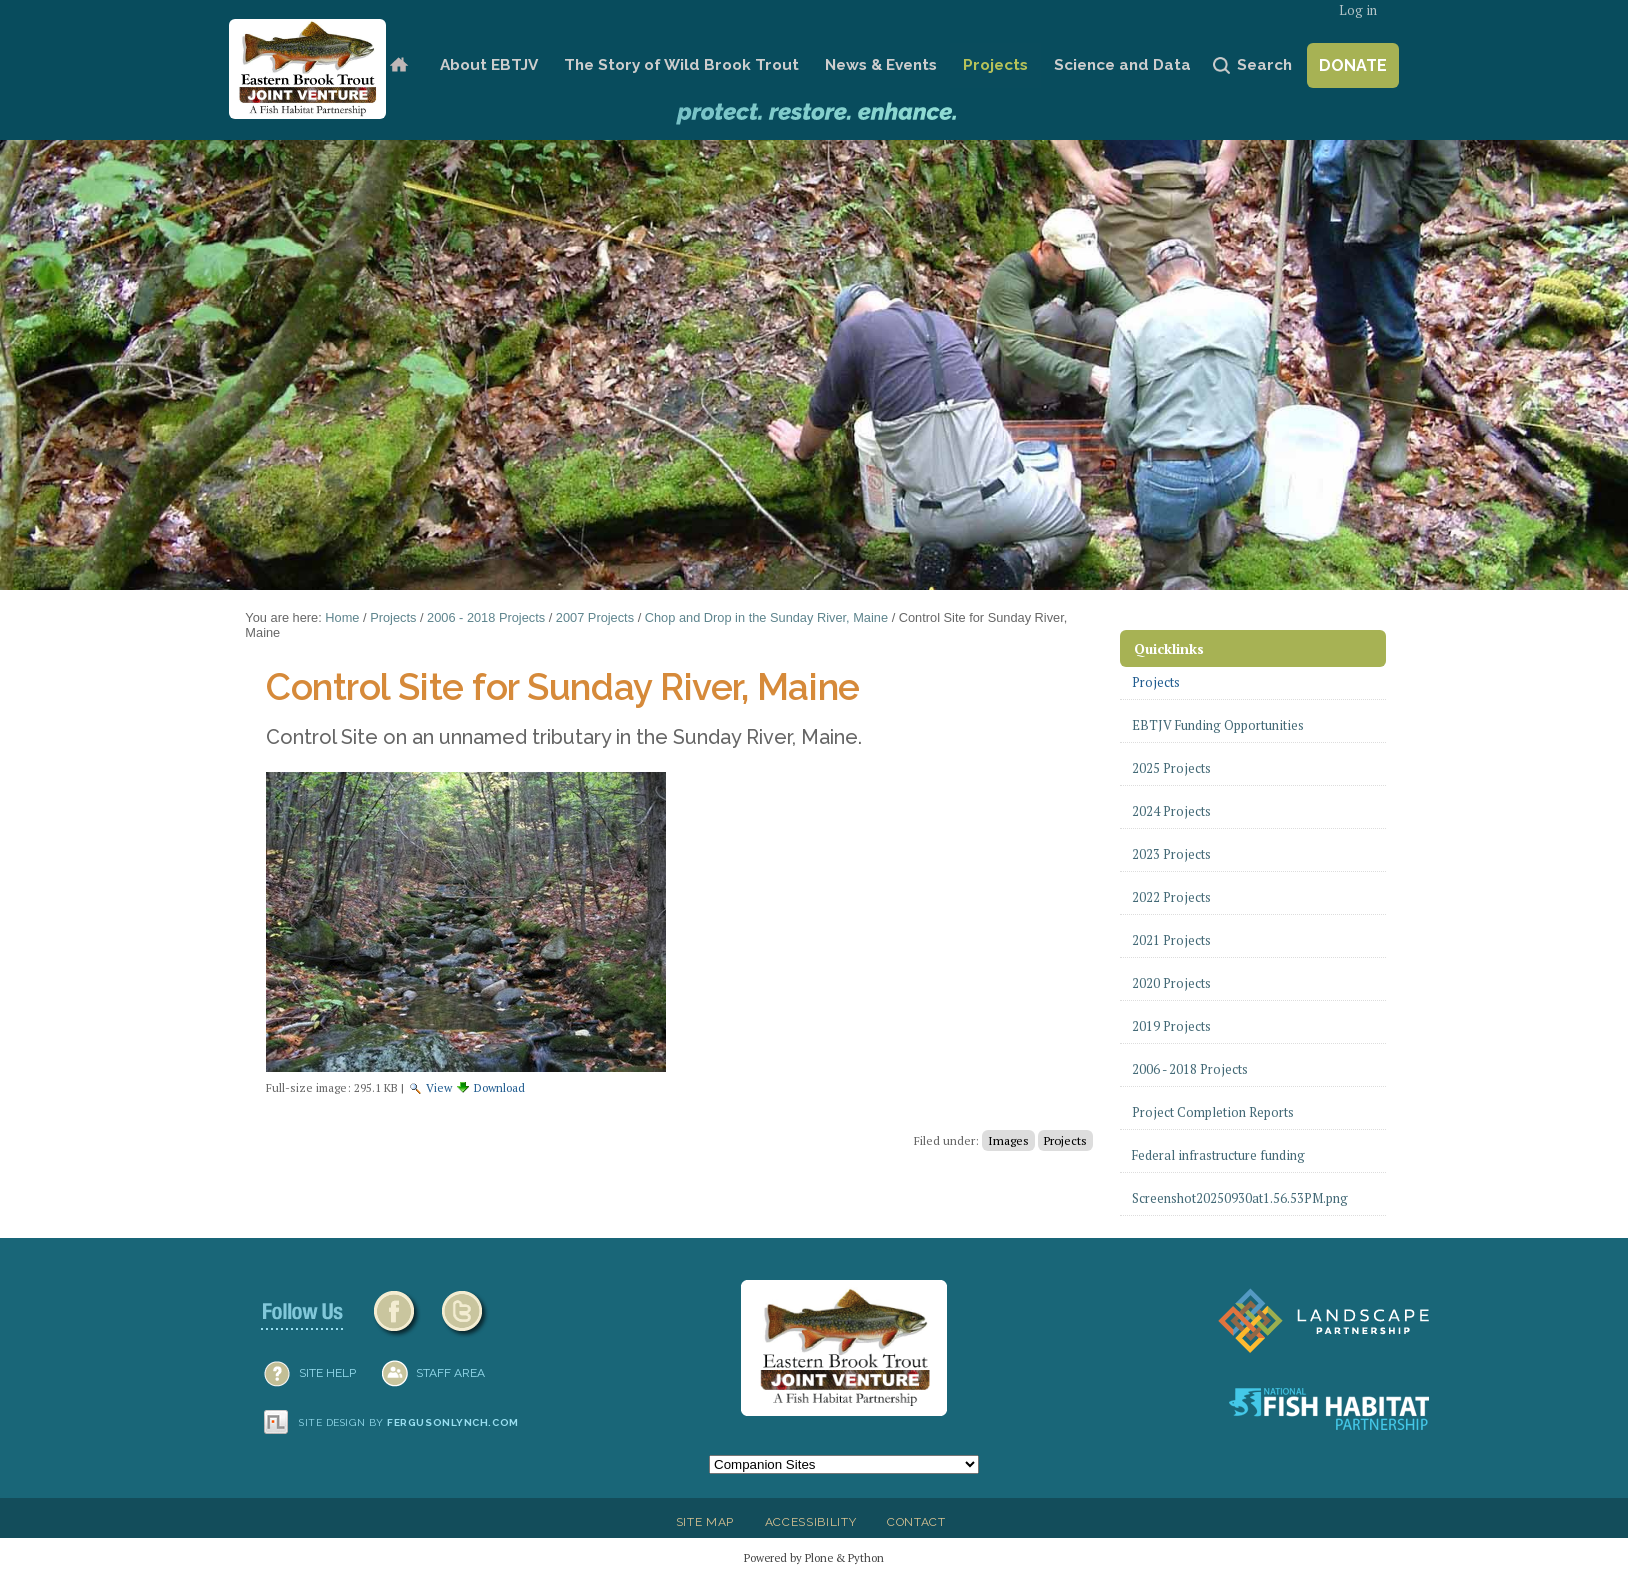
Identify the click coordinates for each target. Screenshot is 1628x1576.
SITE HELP (327, 1373)
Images (1008, 1140)
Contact (916, 1522)
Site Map (705, 1522)
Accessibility (811, 1522)
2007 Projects (595, 617)
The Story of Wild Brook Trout (681, 65)
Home (398, 65)
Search (1264, 65)
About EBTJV (489, 65)
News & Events (881, 65)
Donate (1353, 65)
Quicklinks (1169, 648)
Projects (995, 65)
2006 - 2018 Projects (486, 617)
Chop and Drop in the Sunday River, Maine (766, 617)
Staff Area (450, 1373)
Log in (1358, 10)
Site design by (409, 1422)
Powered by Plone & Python (814, 1557)
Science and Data (1122, 65)
